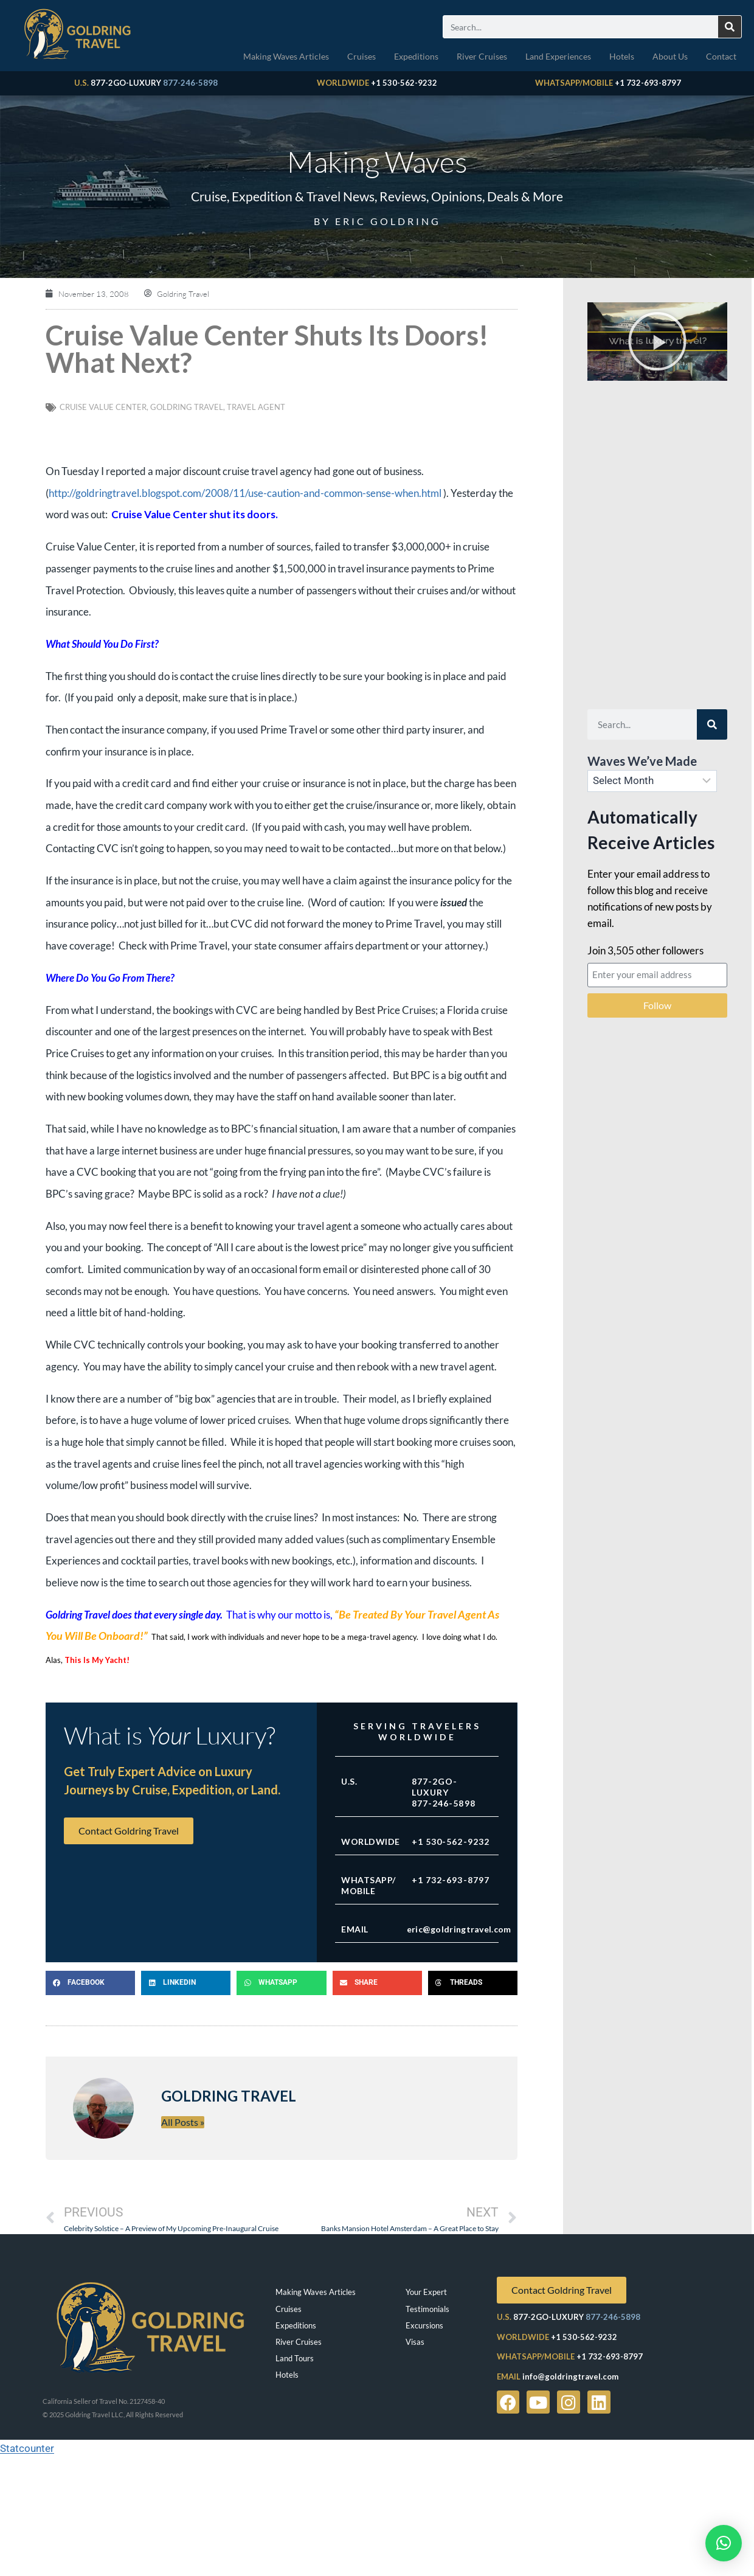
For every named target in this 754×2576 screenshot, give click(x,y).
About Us (670, 55)
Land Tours (294, 2358)
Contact (721, 55)
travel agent (256, 407)
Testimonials (427, 2309)
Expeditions (416, 55)
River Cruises (482, 55)
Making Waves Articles (286, 55)
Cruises (361, 55)
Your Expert (426, 2292)
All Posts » (182, 2122)
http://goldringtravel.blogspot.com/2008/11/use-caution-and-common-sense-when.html (245, 493)
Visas (415, 2342)
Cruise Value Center (103, 407)
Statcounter (27, 2448)
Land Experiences (558, 55)
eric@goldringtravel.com (459, 1929)
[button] (90, 1983)
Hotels (621, 55)
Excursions (424, 2325)
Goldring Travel (186, 407)
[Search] (729, 27)
